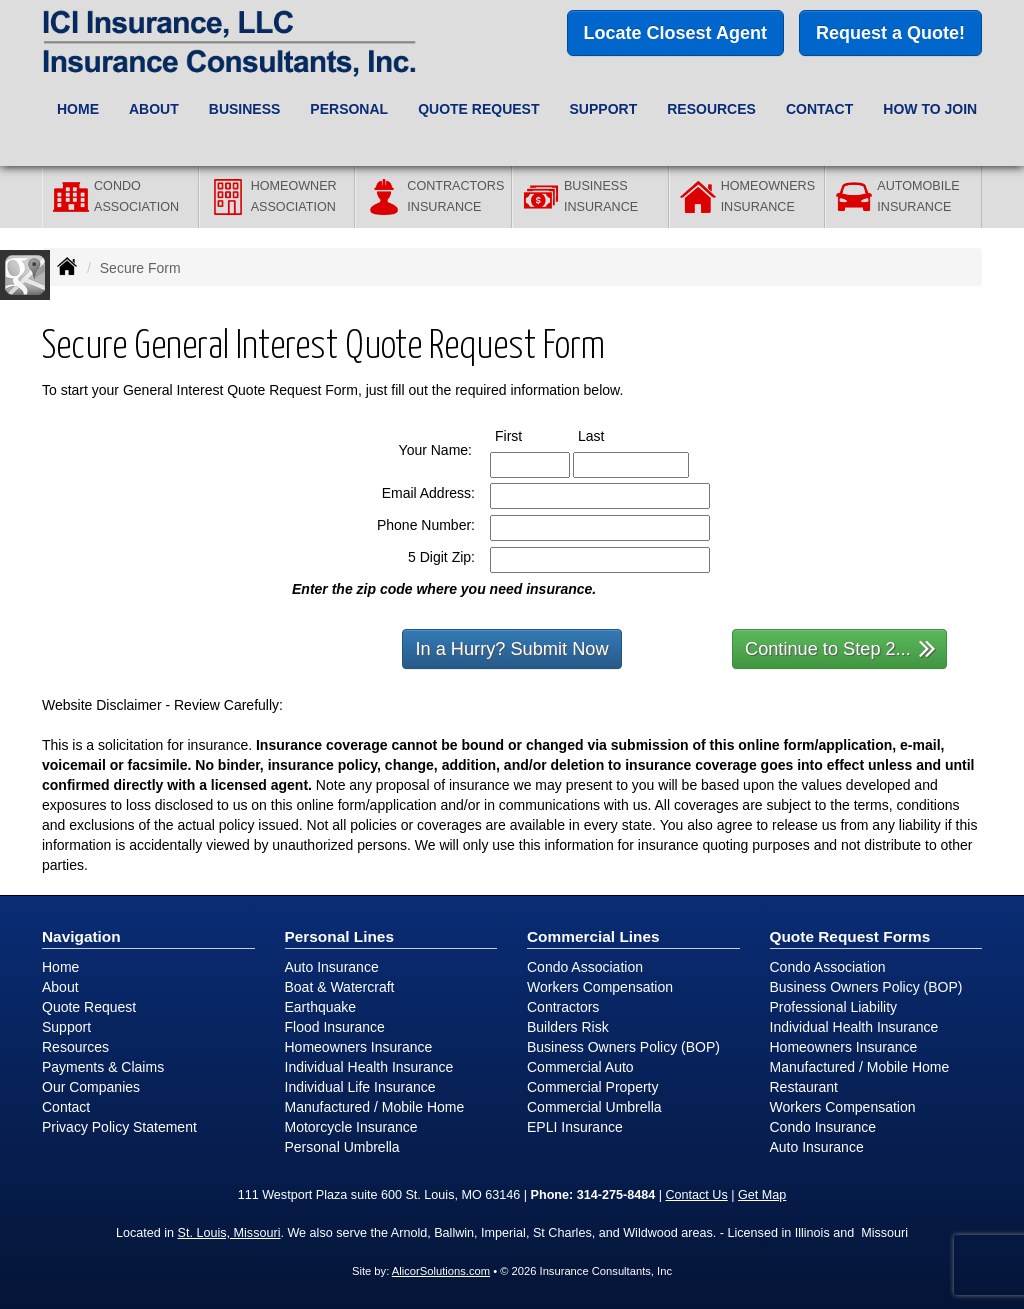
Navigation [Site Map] (81, 936)
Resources (75, 1047)
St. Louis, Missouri (229, 1233)
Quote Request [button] (478, 109)
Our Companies (91, 1087)
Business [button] (245, 109)
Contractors (563, 1007)
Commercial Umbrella (594, 1107)
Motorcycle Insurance (351, 1127)
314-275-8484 (616, 1195)
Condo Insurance (823, 1127)
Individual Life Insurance (360, 1087)
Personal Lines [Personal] (340, 936)
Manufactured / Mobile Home (375, 1107)
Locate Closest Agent (675, 33)
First (527, 435)
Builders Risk (568, 1027)
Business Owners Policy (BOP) (623, 1047)
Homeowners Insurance (359, 1047)
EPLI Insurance (575, 1127)
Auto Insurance (332, 967)
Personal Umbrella (342, 1147)
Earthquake (321, 1007)
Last (609, 435)
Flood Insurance (335, 1027)
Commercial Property (592, 1087)
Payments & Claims (103, 1067)
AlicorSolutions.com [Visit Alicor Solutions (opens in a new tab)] (441, 1271)
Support (66, 1027)
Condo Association (585, 967)
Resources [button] (711, 109)
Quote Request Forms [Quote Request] (850, 936)
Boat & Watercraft (340, 987)
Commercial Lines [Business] (593, 936)
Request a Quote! (890, 33)
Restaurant (804, 1087)
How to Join (930, 109)
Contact (819, 109)
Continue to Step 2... (840, 647)
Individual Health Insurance (369, 1067)
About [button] (154, 109)
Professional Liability (834, 1007)
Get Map (762, 1195)
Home (78, 109)
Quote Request (89, 1007)
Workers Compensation (600, 987)
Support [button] (604, 109)
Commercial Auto (580, 1067)
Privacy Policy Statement (119, 1127)
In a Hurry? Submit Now (511, 649)
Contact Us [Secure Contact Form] (696, 1195)
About (60, 987)
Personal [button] (349, 109)
